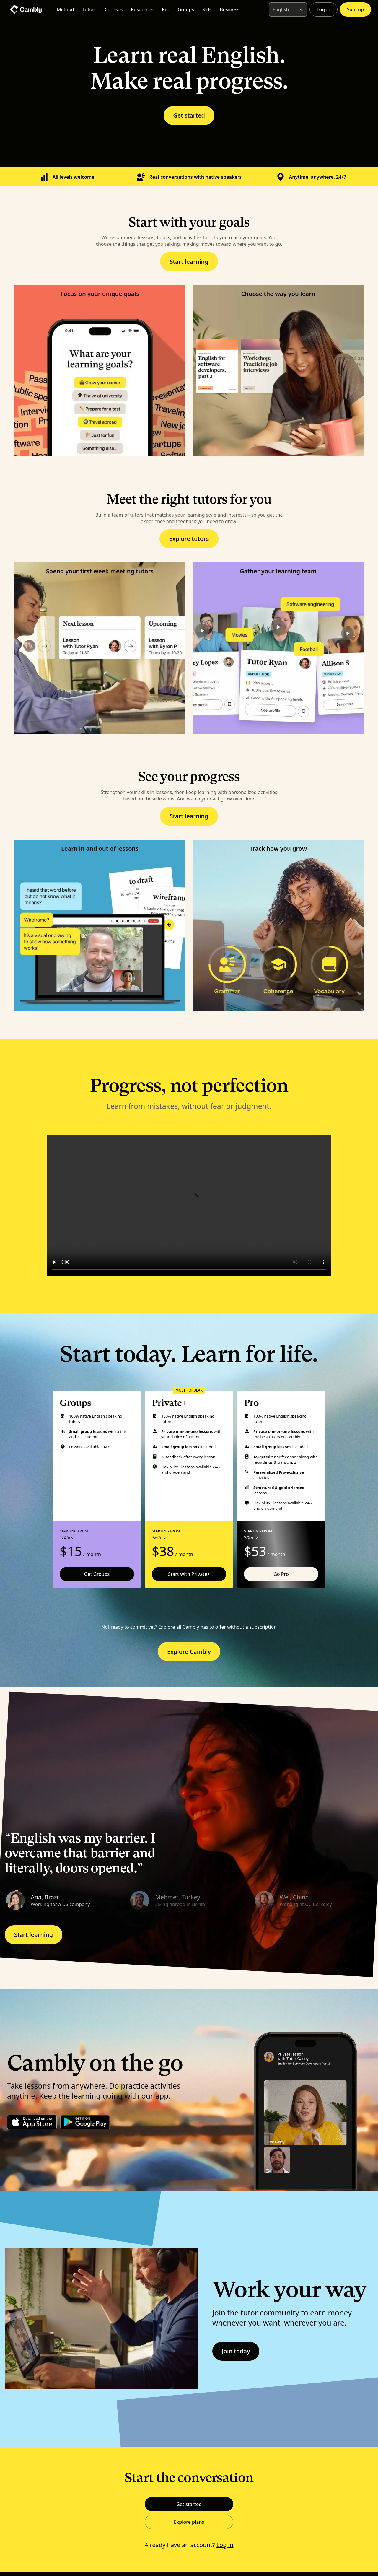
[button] (64, 1900)
